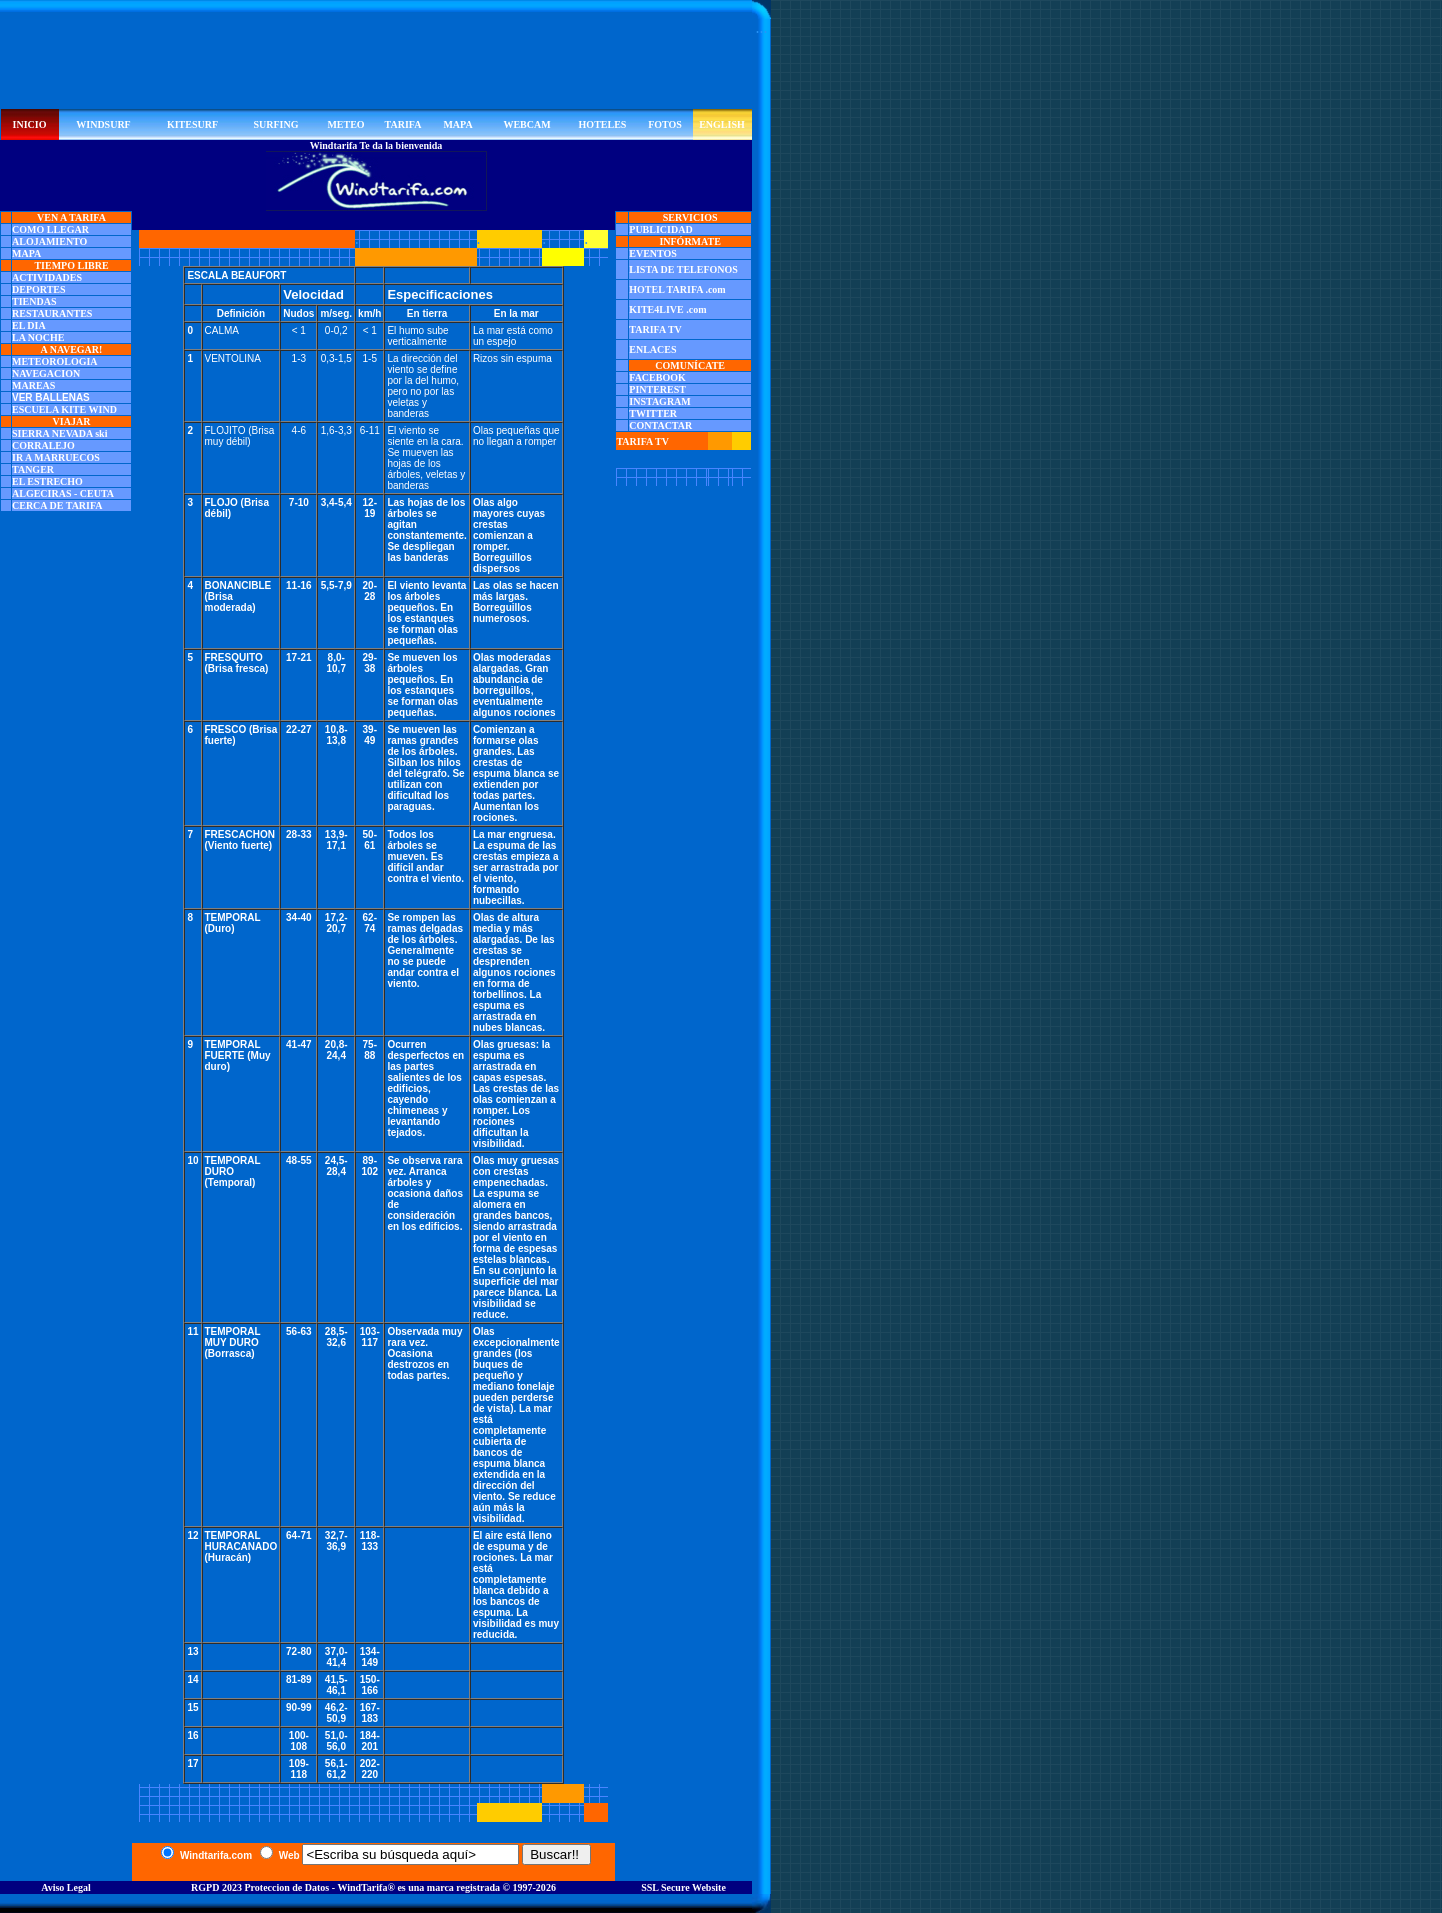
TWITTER (653, 413)
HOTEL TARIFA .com (677, 289)
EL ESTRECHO (47, 481)
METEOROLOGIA (55, 361)
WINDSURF (103, 124)
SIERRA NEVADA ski (59, 433)
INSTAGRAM (659, 401)
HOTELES (603, 124)
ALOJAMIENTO (49, 241)
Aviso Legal (66, 1887)
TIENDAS (34, 301)
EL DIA (29, 325)
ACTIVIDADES (47, 277)
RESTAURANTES (52, 313)
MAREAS (33, 385)
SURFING (275, 124)
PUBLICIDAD (660, 229)
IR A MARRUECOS (56, 457)
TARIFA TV (655, 329)
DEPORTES (39, 289)
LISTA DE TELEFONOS (683, 269)
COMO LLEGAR (50, 229)
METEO (345, 124)
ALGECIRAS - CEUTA (63, 493)
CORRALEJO (43, 445)
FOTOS (665, 124)
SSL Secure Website (683, 1887)
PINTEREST (657, 389)
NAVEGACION (46, 373)
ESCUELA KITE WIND (64, 409)
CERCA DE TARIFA (57, 505)
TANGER (33, 469)
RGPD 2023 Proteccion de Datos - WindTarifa (289, 1887)
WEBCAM (526, 124)
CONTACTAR (660, 425)
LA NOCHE (38, 337)
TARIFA (403, 124)
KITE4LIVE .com (667, 309)
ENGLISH (722, 124)
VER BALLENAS (51, 397)
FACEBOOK (657, 377)
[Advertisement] (376, 64)
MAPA (457, 124)
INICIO (30, 124)
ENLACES (652, 349)
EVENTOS (653, 253)
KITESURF (192, 124)
